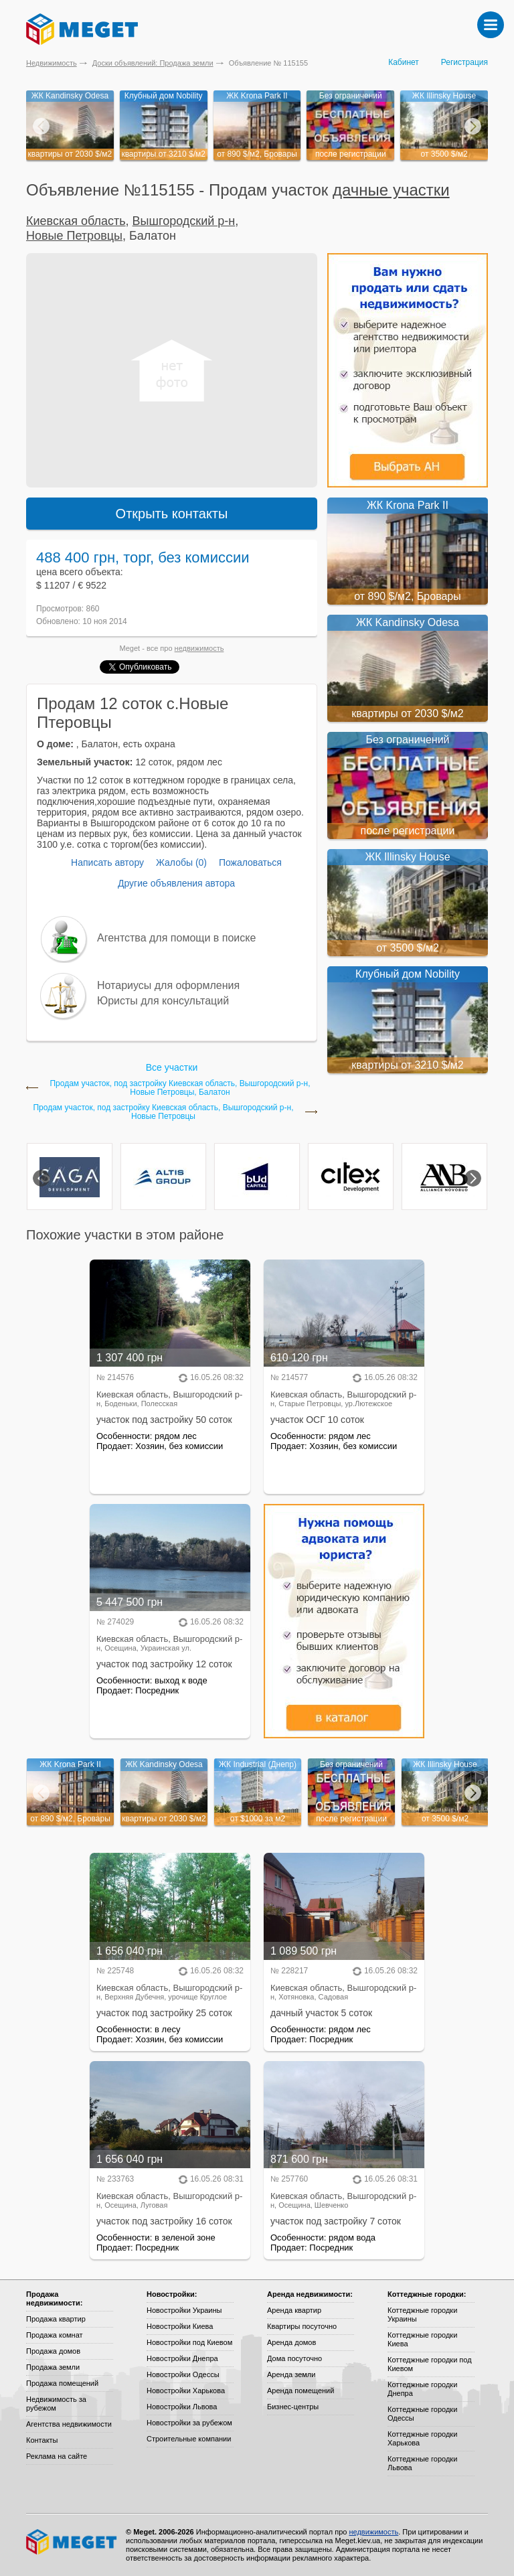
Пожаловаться (250, 862)
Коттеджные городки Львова (422, 2463)
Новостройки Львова (182, 2407)
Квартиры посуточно (302, 2326)
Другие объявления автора (176, 883)
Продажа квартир (56, 2319)
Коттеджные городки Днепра (422, 2388)
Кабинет (403, 62)
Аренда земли (291, 2374)
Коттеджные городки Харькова (422, 2438)
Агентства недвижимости (69, 2424)
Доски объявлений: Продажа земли (152, 63)
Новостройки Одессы (183, 2374)
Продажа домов (53, 2351)
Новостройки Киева (180, 2326)
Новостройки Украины (184, 2310)
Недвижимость (51, 63)
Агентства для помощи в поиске (176, 937)
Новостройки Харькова (186, 2390)
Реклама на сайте (56, 2456)
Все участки (171, 1067)
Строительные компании (189, 2439)
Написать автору (107, 862)
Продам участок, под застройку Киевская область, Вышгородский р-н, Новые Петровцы (163, 1112)
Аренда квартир (294, 2310)
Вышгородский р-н (184, 221)
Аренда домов (291, 2342)
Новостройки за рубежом (189, 2423)
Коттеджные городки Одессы (422, 2413)
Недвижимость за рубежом (56, 2403)
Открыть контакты (172, 513)
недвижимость (199, 648)
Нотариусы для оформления (168, 985)
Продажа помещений (62, 2383)
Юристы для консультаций (163, 1000)
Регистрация (464, 62)
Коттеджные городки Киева (422, 2339)
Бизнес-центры (293, 2407)
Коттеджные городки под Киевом (430, 2364)
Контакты (42, 2440)
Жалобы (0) (181, 862)
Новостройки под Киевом (189, 2342)
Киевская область (76, 221)
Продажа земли (53, 2367)
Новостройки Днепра (182, 2358)
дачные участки (391, 190)
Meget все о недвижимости (72, 2542)
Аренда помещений (300, 2390)
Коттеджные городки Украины (422, 2314)
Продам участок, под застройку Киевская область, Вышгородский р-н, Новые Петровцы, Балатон (180, 1088)
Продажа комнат (54, 2335)
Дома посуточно (294, 2358)
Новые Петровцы (74, 235)
